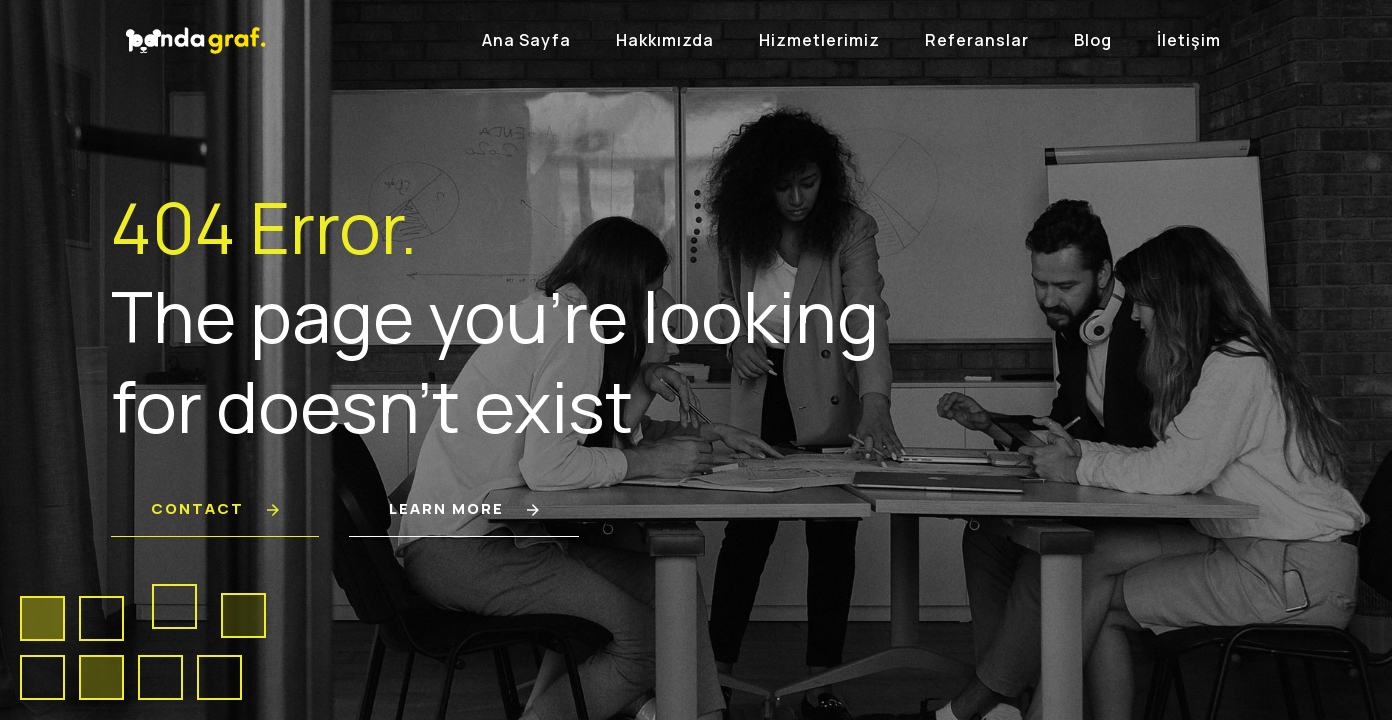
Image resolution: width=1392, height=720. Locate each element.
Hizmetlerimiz (819, 40)
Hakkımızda (665, 40)
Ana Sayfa (526, 40)
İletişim (1189, 40)
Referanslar (977, 40)
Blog (1093, 40)
